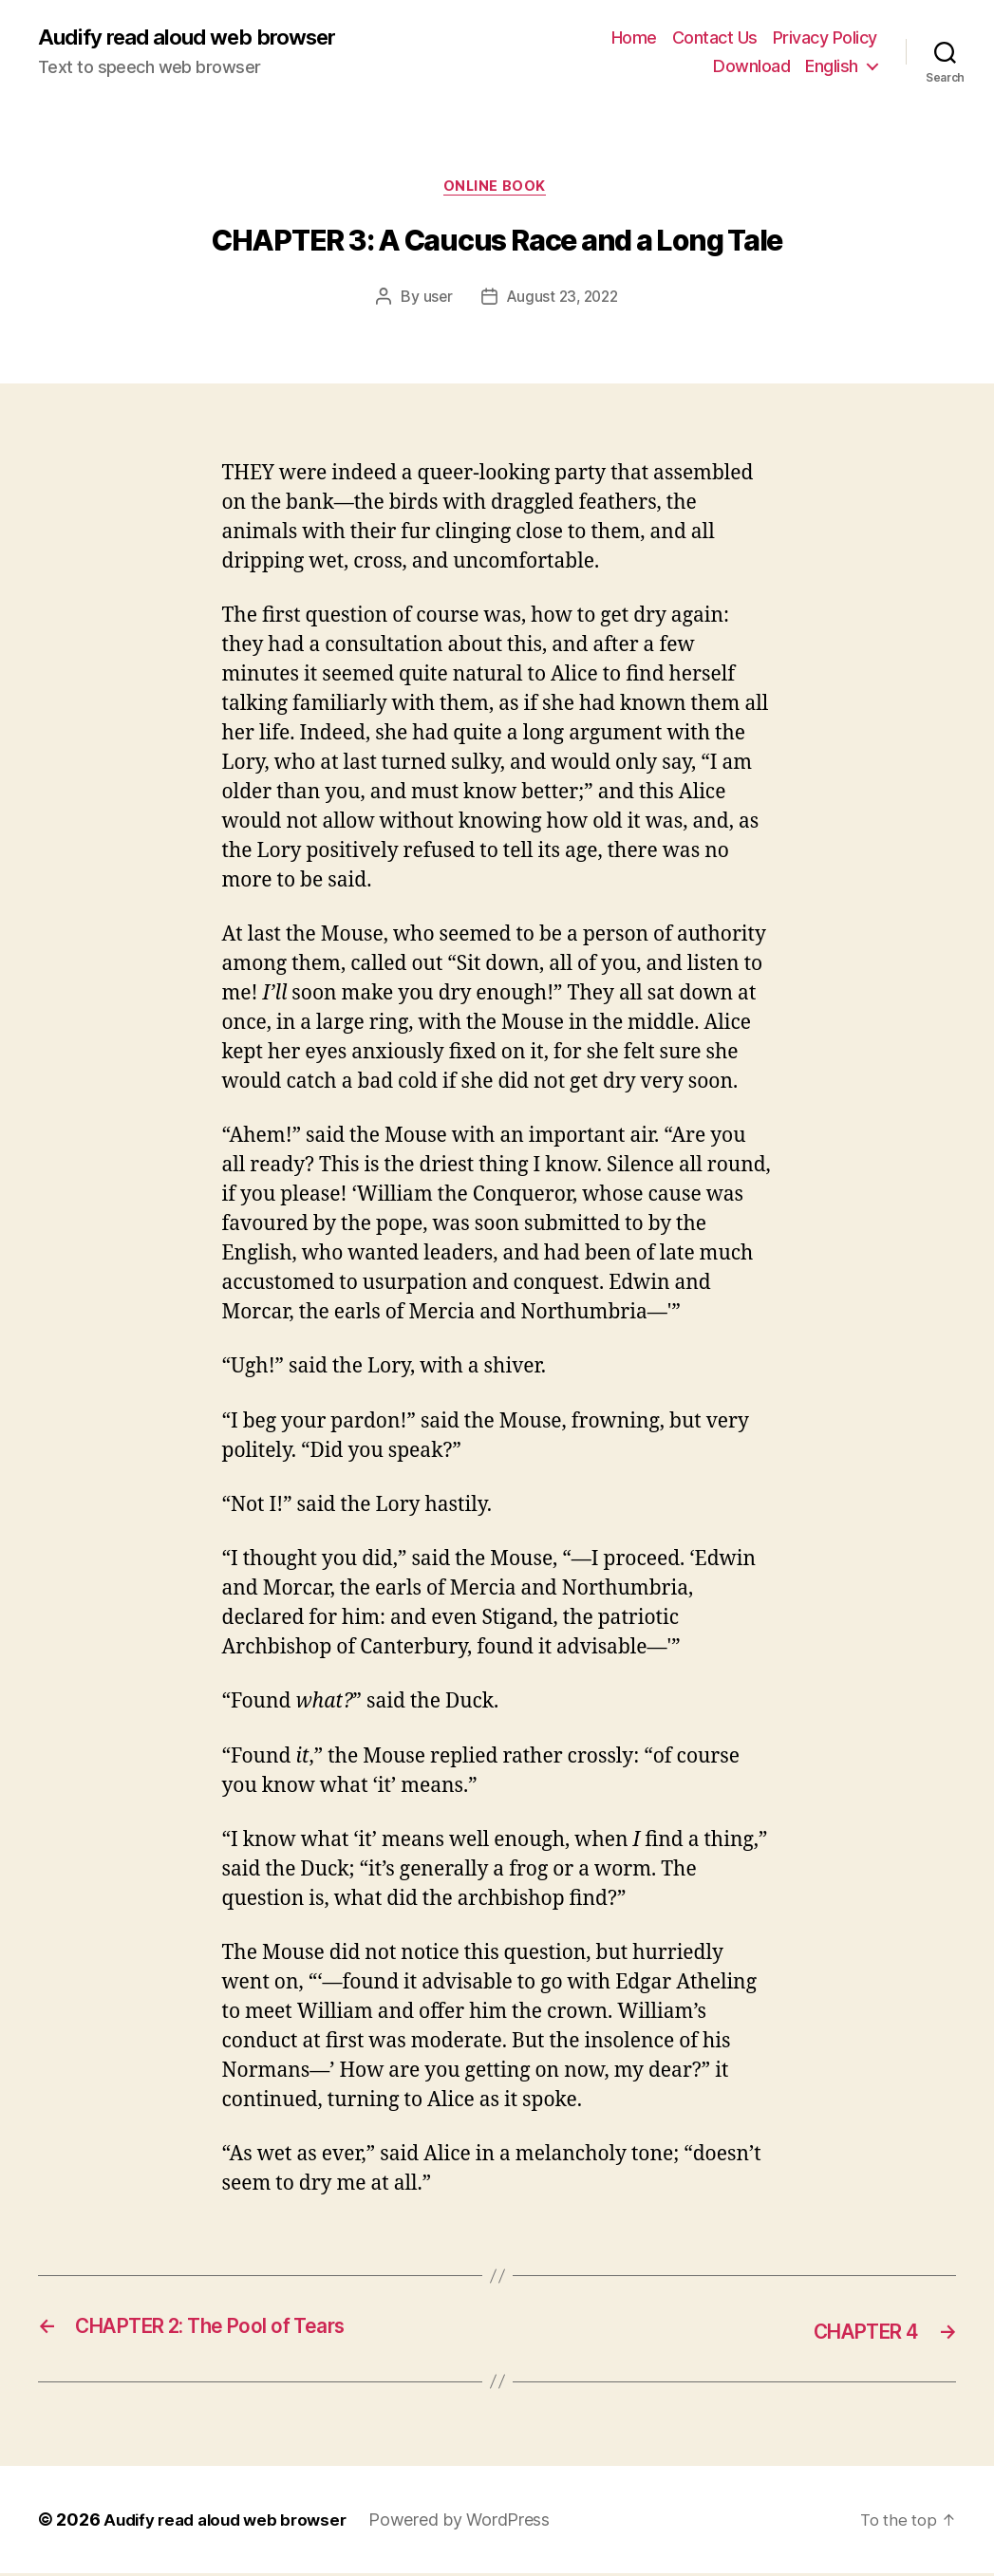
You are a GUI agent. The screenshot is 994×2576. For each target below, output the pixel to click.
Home (634, 38)
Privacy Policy (825, 38)
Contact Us (715, 38)
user (435, 300)
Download (751, 67)
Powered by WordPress (473, 2522)
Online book (497, 189)
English (831, 67)
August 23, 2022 (563, 300)
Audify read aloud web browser (198, 38)
